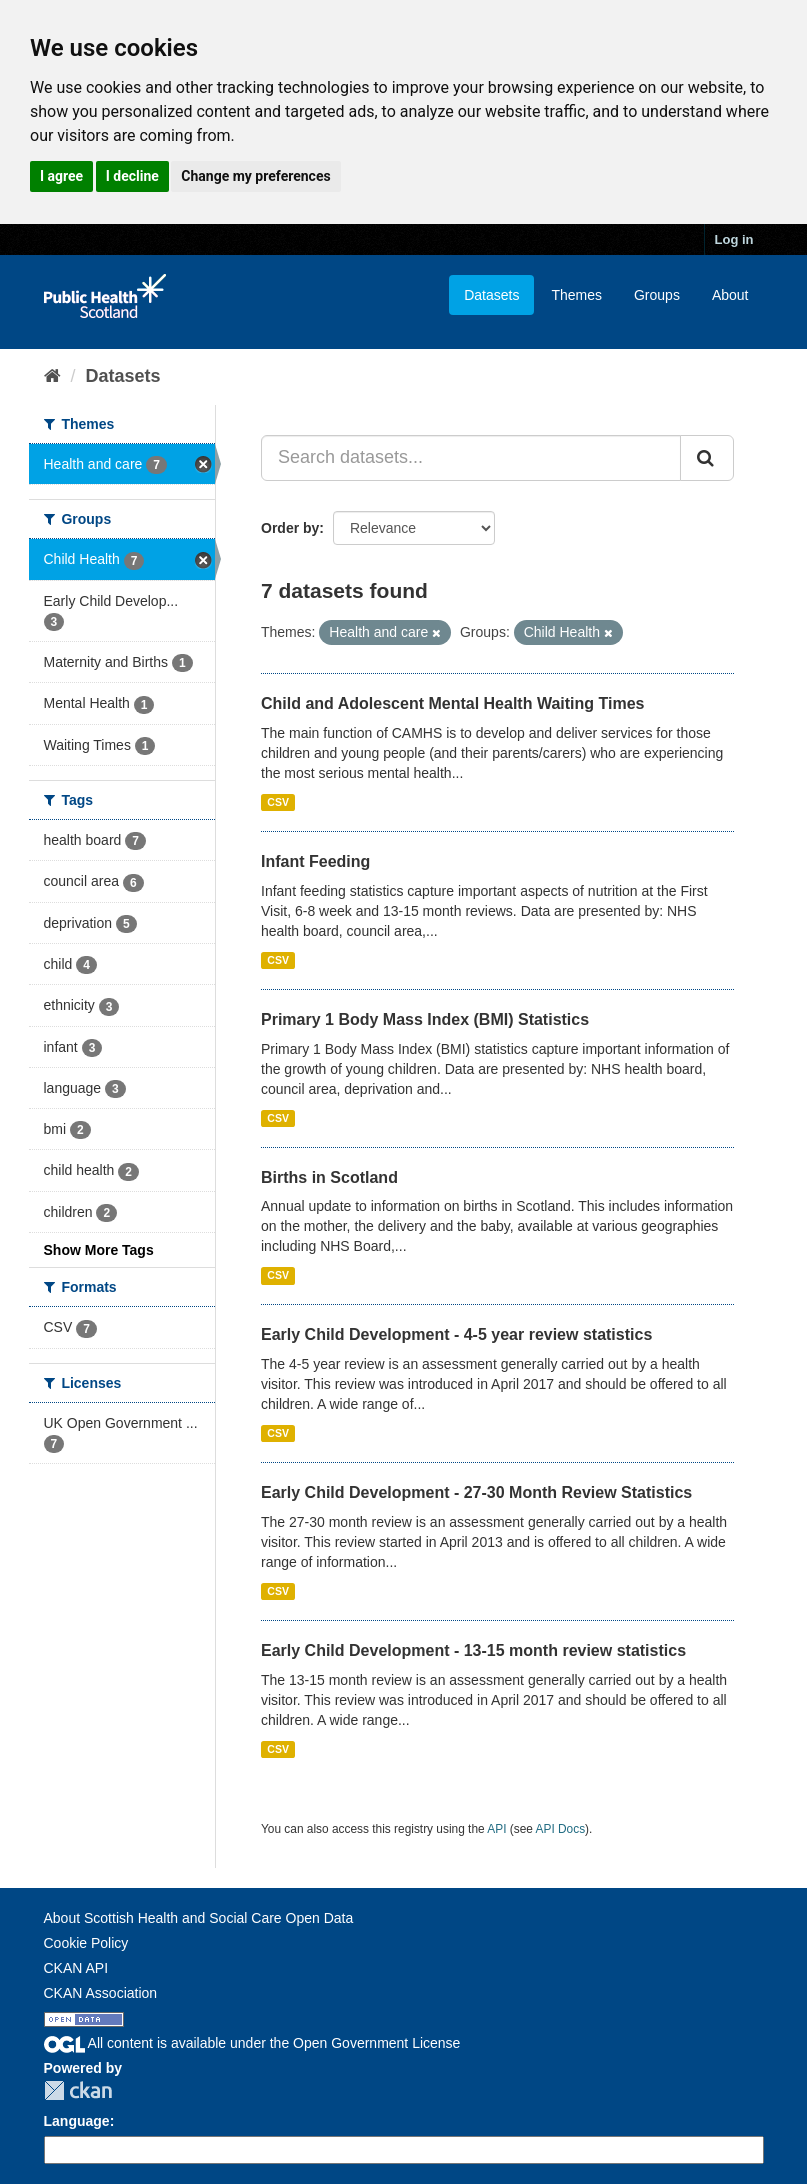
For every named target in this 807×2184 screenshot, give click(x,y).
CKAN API (76, 1968)
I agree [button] (61, 176)
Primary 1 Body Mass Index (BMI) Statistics (425, 1019)
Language (77, 2121)
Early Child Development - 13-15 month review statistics (473, 1650)
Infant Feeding (315, 861)
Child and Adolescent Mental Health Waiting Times (452, 703)
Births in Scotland (329, 1177)
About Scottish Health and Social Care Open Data (199, 1918)
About (730, 295)
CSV (278, 802)
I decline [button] (132, 176)
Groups (657, 295)
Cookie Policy (86, 1943)
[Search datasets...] (471, 458)
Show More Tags (99, 1250)
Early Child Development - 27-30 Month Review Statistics (476, 1492)
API (496, 1829)
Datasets (491, 295)
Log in (734, 239)
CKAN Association (101, 1993)
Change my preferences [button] (255, 176)
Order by (290, 528)
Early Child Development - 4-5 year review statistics (456, 1334)
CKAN (78, 2090)
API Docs (561, 1829)
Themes (576, 295)
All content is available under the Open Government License (252, 2043)
